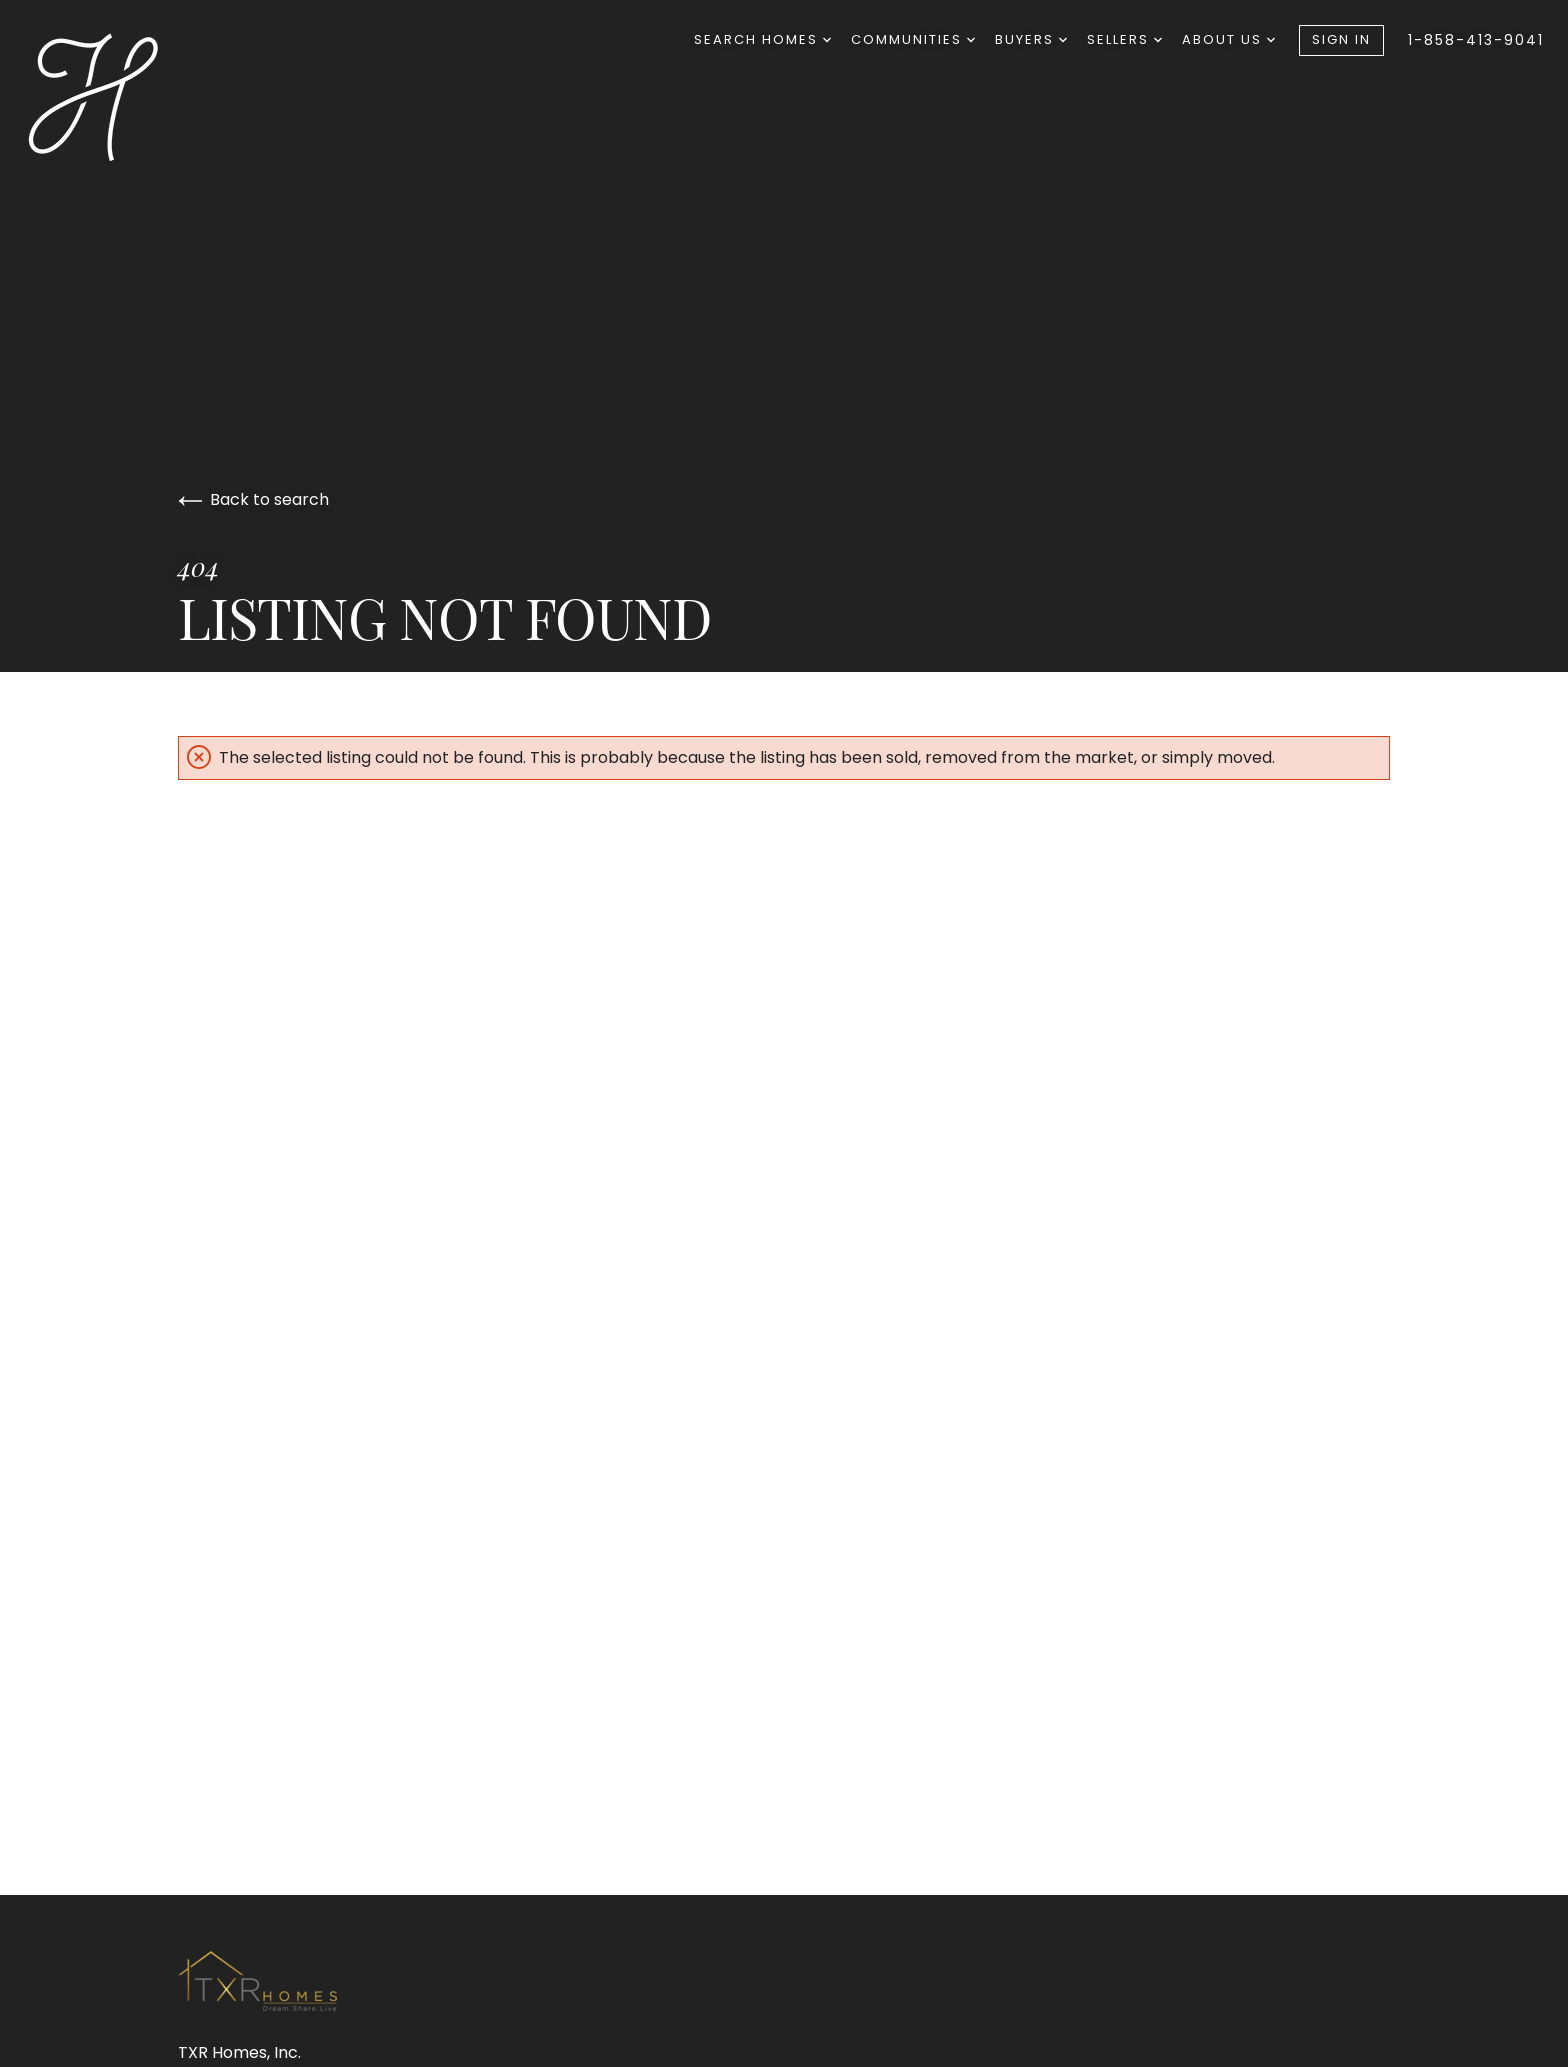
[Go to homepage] (126, 96)
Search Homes (762, 39)
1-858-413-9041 (1476, 40)
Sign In (1341, 39)
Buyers (1031, 39)
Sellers (1124, 39)
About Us (1228, 39)
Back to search (253, 499)
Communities (913, 39)
